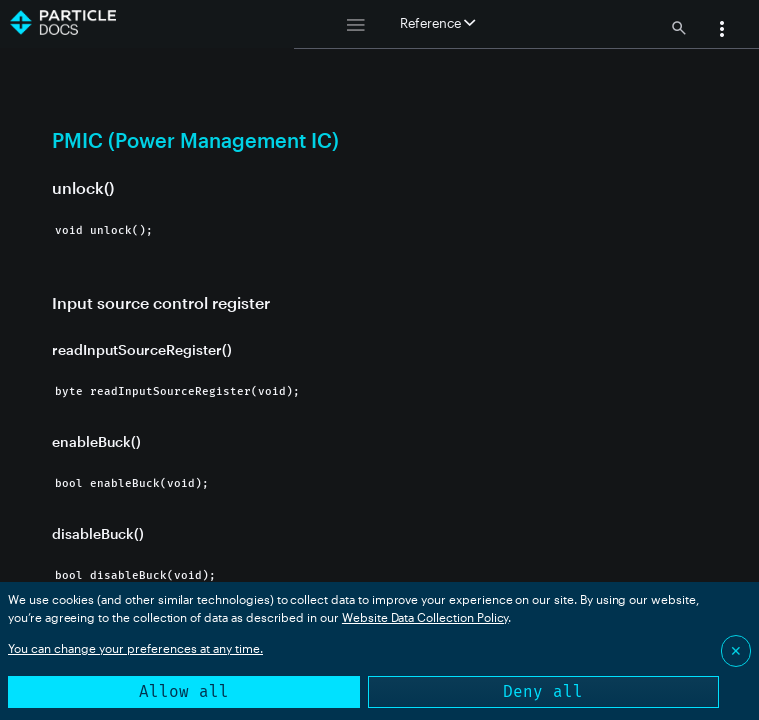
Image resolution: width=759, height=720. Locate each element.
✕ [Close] (736, 650)
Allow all (184, 691)
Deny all (543, 691)
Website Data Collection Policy (425, 617)
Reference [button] (437, 23)
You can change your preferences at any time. (135, 648)
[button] (722, 31)
